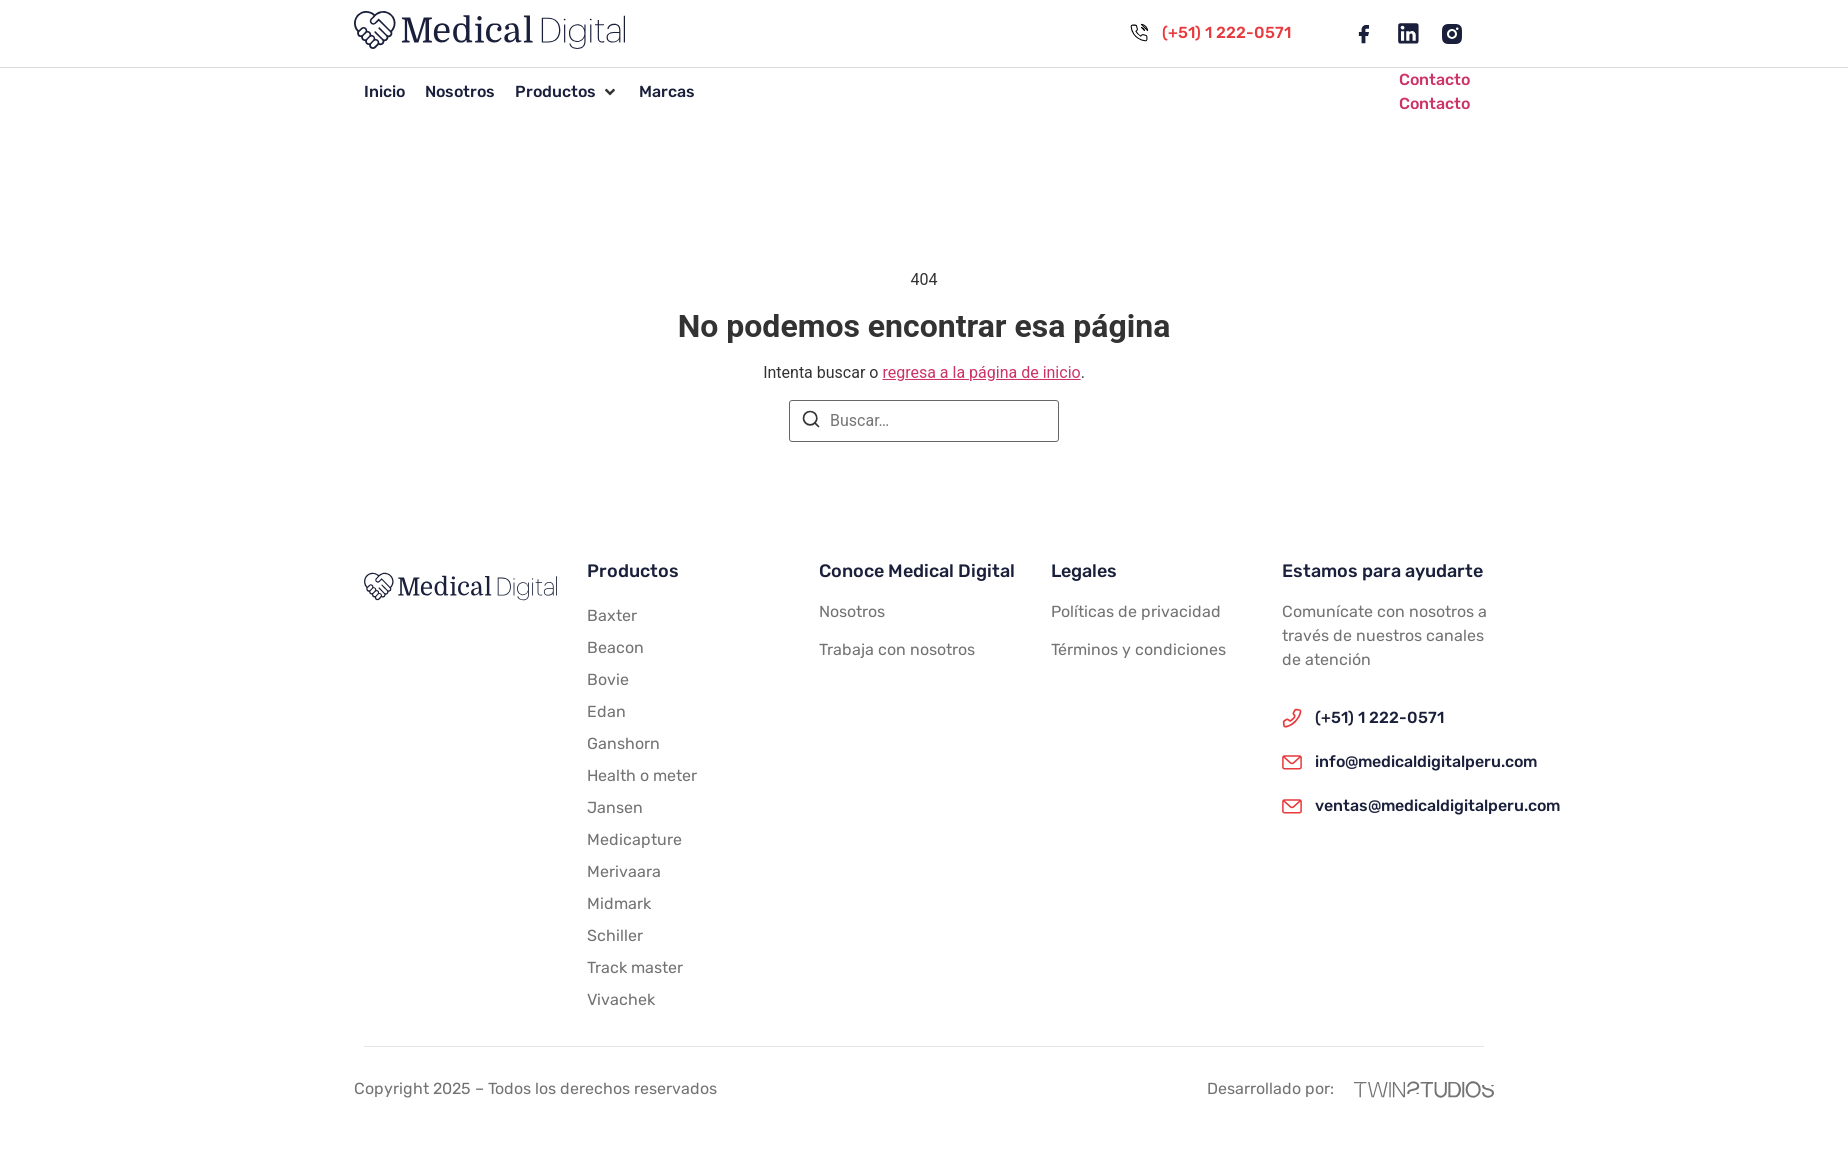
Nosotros (852, 611)
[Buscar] (811, 422)
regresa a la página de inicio (981, 372)
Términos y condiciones (1138, 649)
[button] (567, 92)
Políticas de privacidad (1136, 611)
